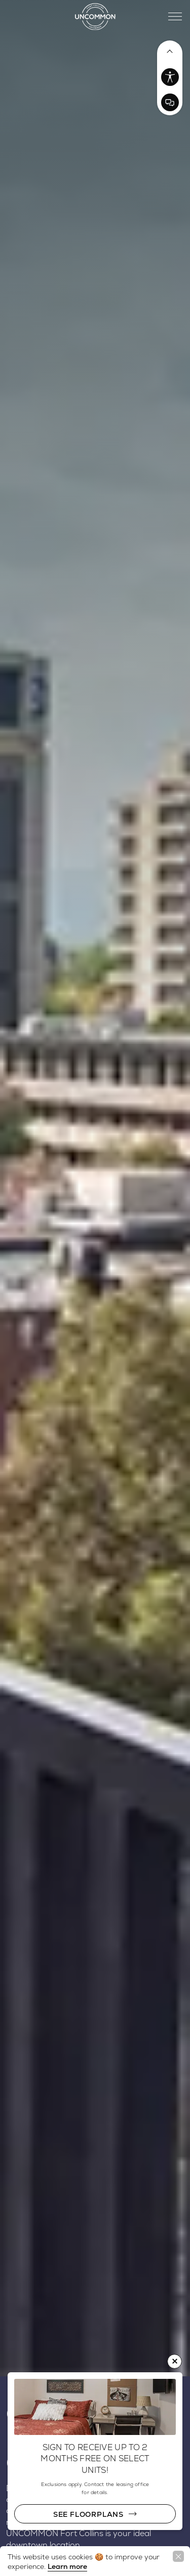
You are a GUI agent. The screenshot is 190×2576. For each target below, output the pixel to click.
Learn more (67, 2566)
